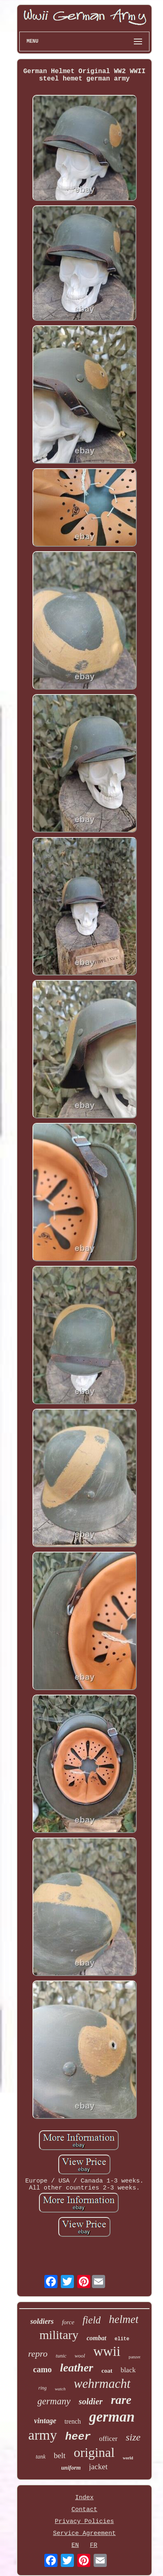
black (128, 2370)
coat (106, 2370)
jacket (98, 2466)
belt (60, 2455)
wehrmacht (102, 2383)
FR (93, 2545)
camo (42, 2369)
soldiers (42, 2321)
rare (121, 2399)
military (58, 2334)
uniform (70, 2468)
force (68, 2322)
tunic (61, 2356)
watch (60, 2388)
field (92, 2319)
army (42, 2435)
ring (42, 2388)
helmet (123, 2319)
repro (38, 2353)
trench (72, 2421)
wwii (106, 2351)
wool (80, 2356)
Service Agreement (84, 2533)
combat (96, 2337)
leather (76, 2367)
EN (75, 2545)
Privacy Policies (84, 2521)
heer (78, 2437)
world (128, 2458)
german (112, 2417)
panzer (134, 2356)
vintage (45, 2421)
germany (53, 2401)
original (94, 2452)
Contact (84, 2509)
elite (122, 2339)
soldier (91, 2401)
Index (84, 2497)
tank (41, 2457)
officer (108, 2439)
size (133, 2437)
